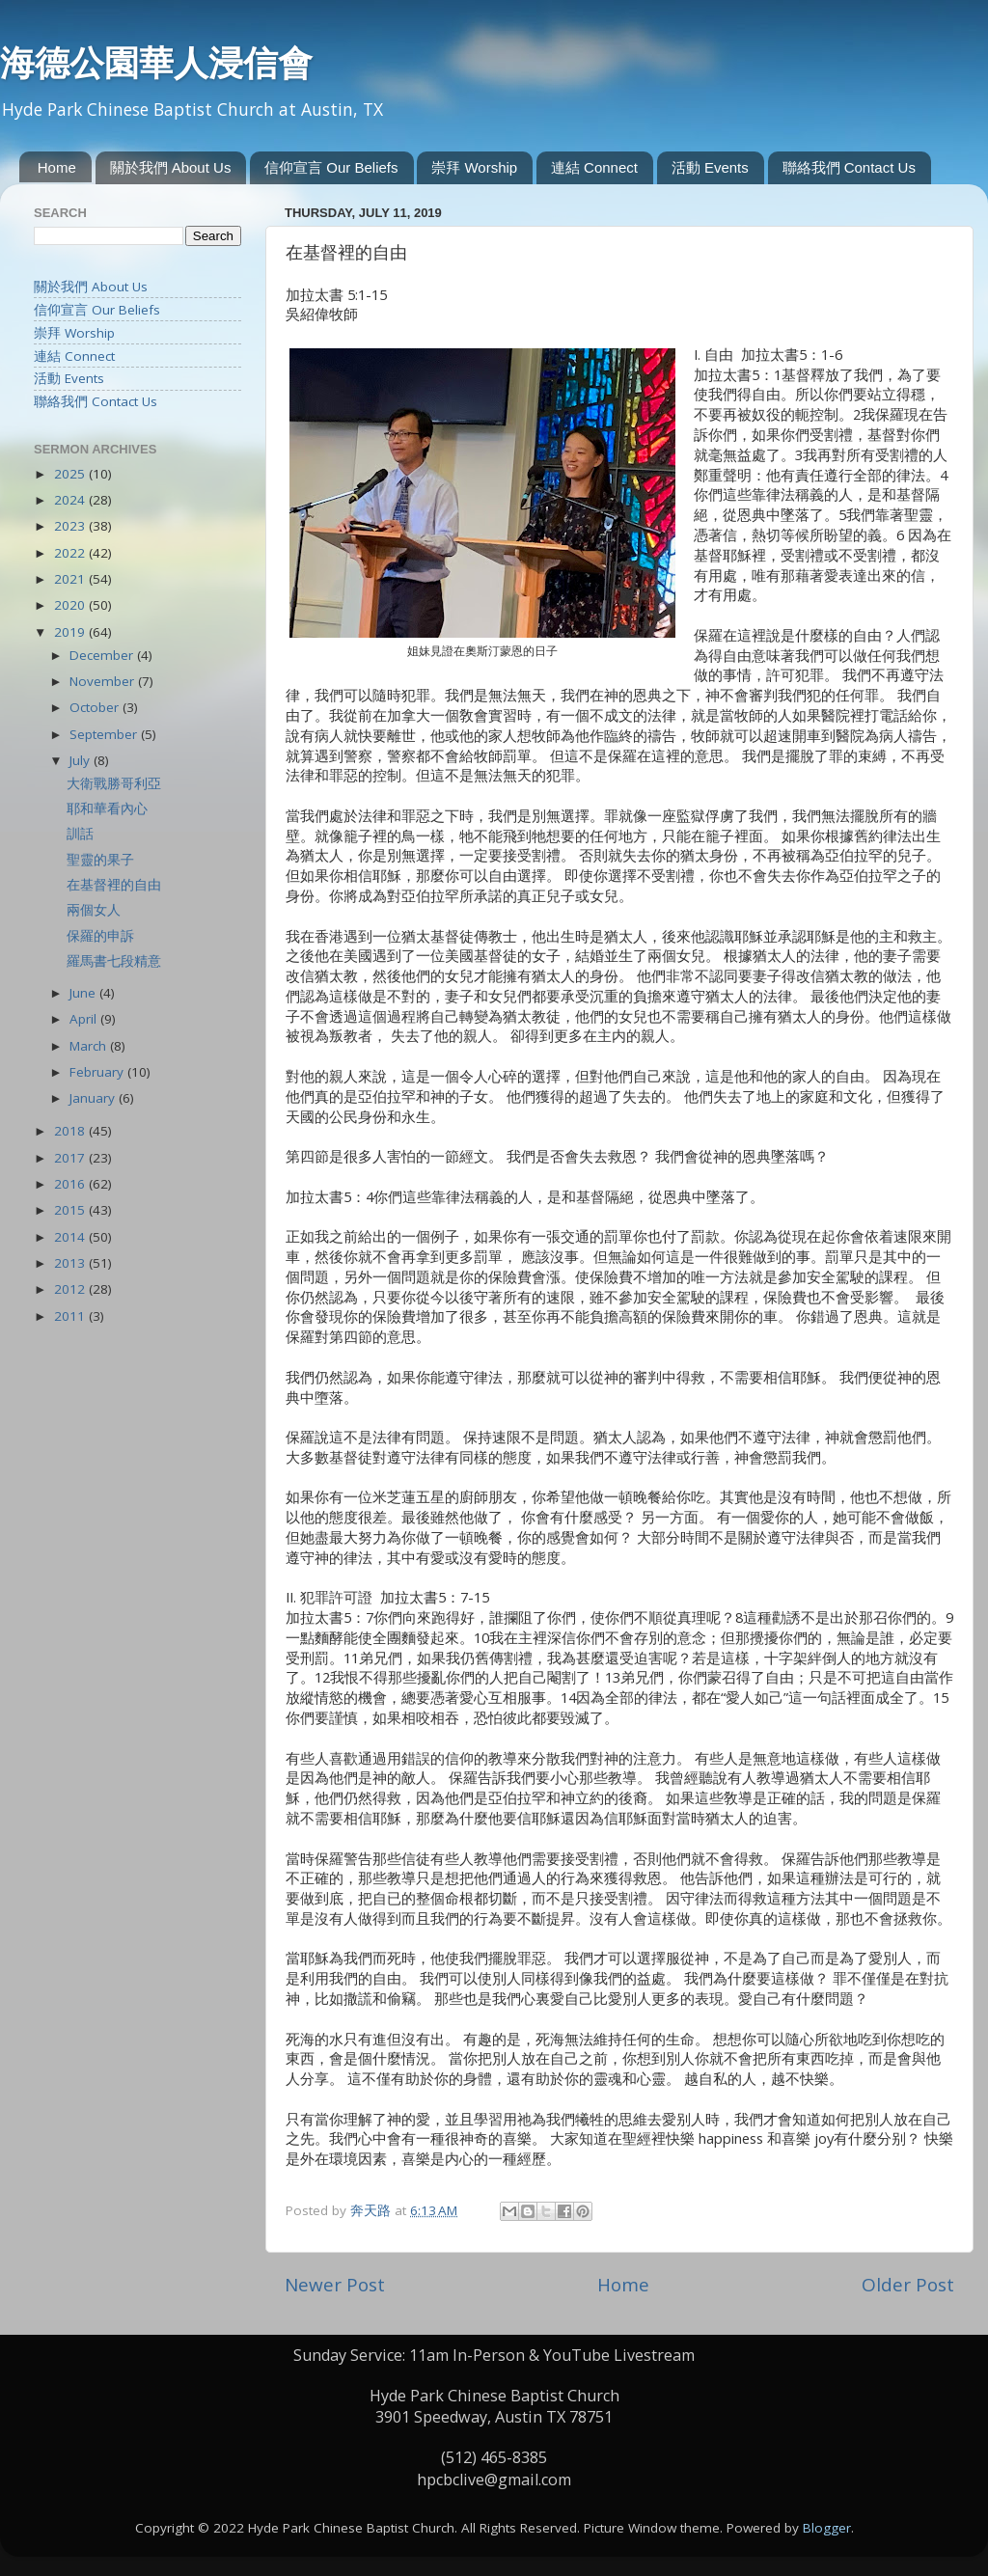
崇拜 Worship (474, 167)
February (98, 1072)
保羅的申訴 (100, 936)
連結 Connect (594, 167)
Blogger (827, 2527)
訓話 (80, 833)
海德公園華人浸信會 (156, 62)
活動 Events (710, 167)
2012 (71, 1289)
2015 (71, 1210)
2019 (71, 632)
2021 (71, 579)
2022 (71, 553)
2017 (71, 1157)
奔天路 (372, 2210)
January (94, 1098)
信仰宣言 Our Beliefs (331, 167)
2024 (71, 499)
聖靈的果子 (100, 859)
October (96, 707)
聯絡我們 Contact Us (849, 167)
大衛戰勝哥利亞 (114, 783)
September (105, 734)
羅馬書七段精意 (114, 961)
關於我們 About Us (171, 167)
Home (57, 167)
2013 (71, 1263)
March (89, 1046)
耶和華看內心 (107, 808)
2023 (71, 525)
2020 (71, 605)
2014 (71, 1237)
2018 (71, 1130)
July (81, 760)
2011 (71, 1316)
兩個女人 (94, 909)
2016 (71, 1183)
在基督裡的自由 (114, 884)
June (84, 992)
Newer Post (335, 2284)
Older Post (908, 2284)
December (103, 655)
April (84, 1019)
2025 (71, 473)
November (103, 681)
